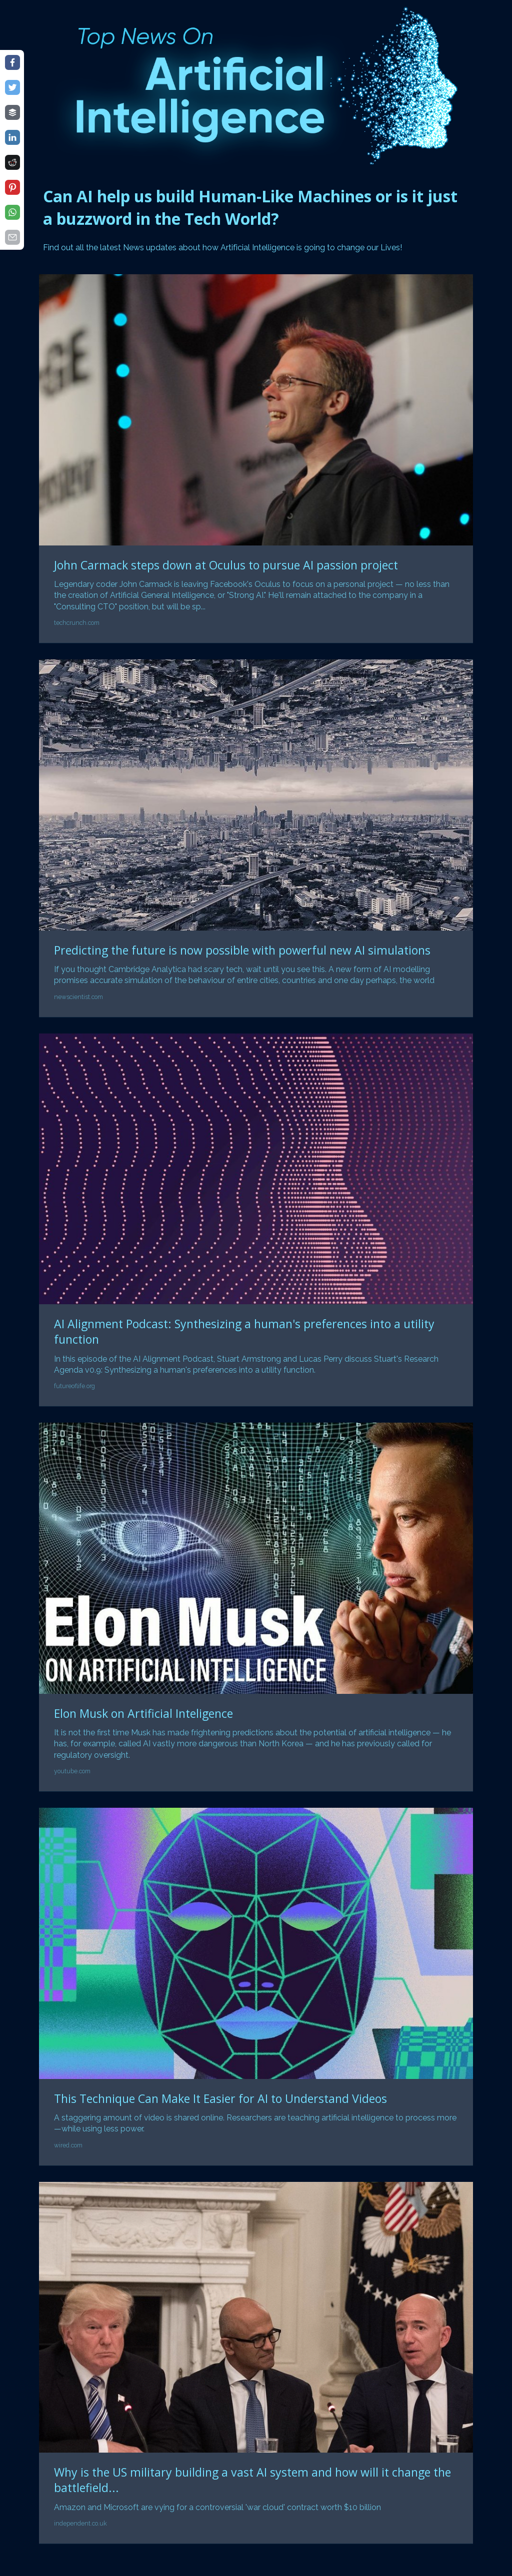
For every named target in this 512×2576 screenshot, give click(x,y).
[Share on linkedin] (12, 137)
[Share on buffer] (12, 112)
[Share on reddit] (12, 162)
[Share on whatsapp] (12, 212)
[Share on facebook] (12, 62)
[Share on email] (12, 237)
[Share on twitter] (12, 87)
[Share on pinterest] (12, 187)
